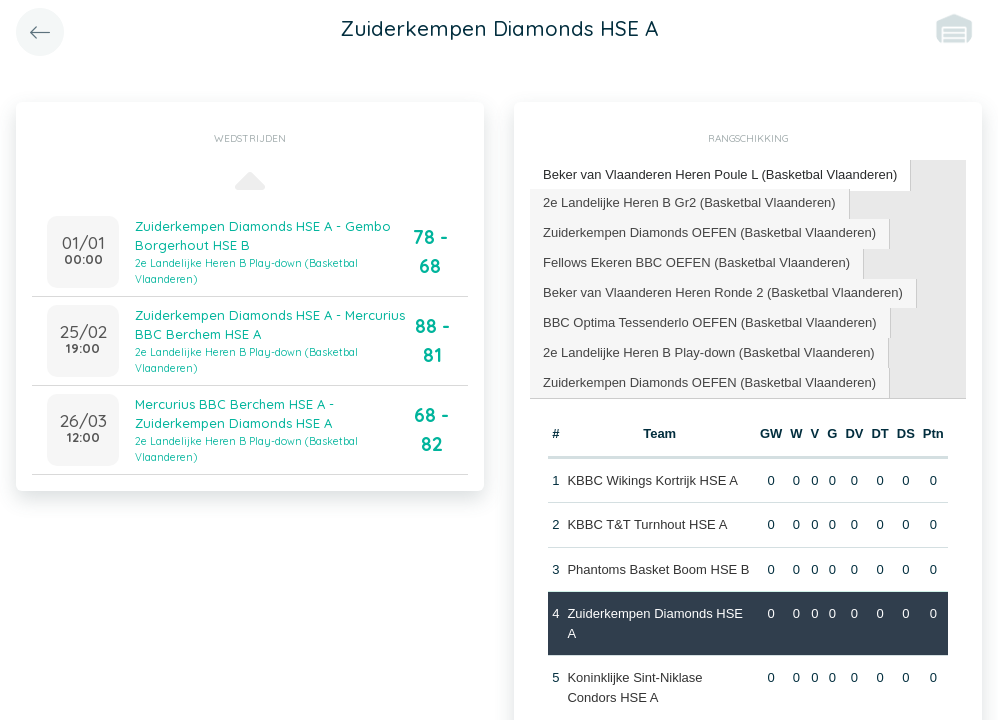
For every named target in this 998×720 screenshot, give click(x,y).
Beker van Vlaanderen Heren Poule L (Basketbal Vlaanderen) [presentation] (720, 174)
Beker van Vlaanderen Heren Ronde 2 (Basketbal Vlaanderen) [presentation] (723, 292)
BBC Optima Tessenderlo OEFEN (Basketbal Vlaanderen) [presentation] (710, 322)
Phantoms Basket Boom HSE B (658, 569)
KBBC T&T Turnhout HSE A (647, 524)
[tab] (720, 175)
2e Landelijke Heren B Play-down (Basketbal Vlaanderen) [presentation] (709, 352)
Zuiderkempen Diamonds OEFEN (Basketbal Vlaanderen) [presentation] (709, 232)
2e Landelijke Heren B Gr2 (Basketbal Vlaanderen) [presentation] (689, 202)
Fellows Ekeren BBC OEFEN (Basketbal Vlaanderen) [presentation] (696, 262)
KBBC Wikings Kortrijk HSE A (652, 480)
